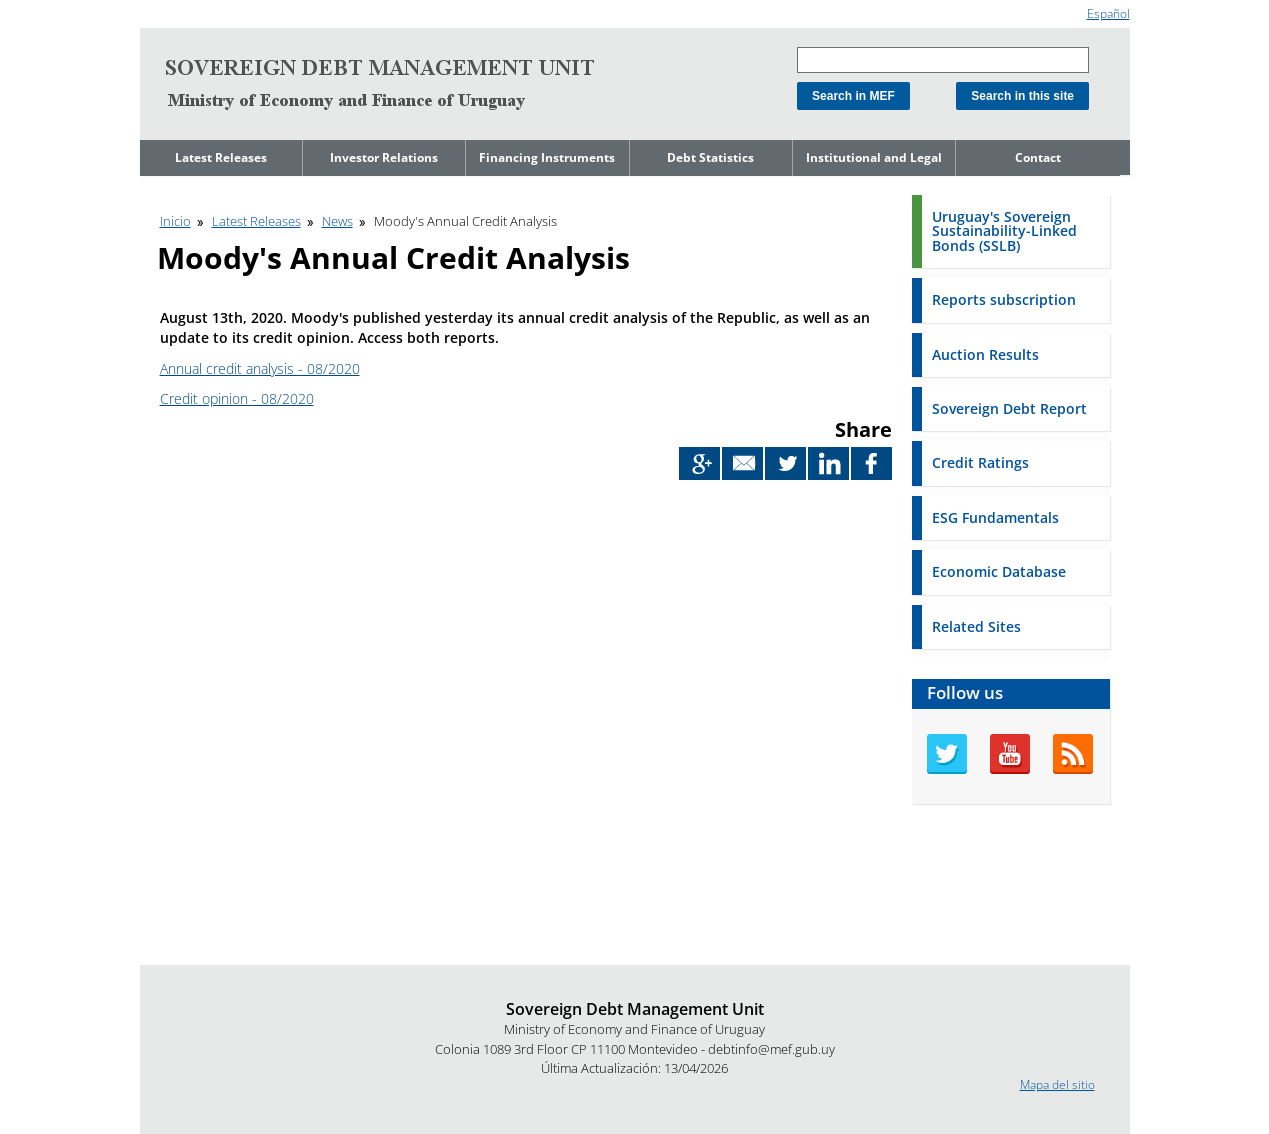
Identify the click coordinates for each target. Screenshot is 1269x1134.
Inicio (175, 221)
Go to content (177, 8)
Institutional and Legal (874, 157)
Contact (1038, 157)
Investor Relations (384, 157)
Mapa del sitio (1057, 1084)
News (337, 221)
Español (1108, 13)
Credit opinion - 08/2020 (237, 398)
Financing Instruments (547, 157)
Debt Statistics (710, 157)
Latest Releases (221, 157)
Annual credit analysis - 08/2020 (260, 368)
